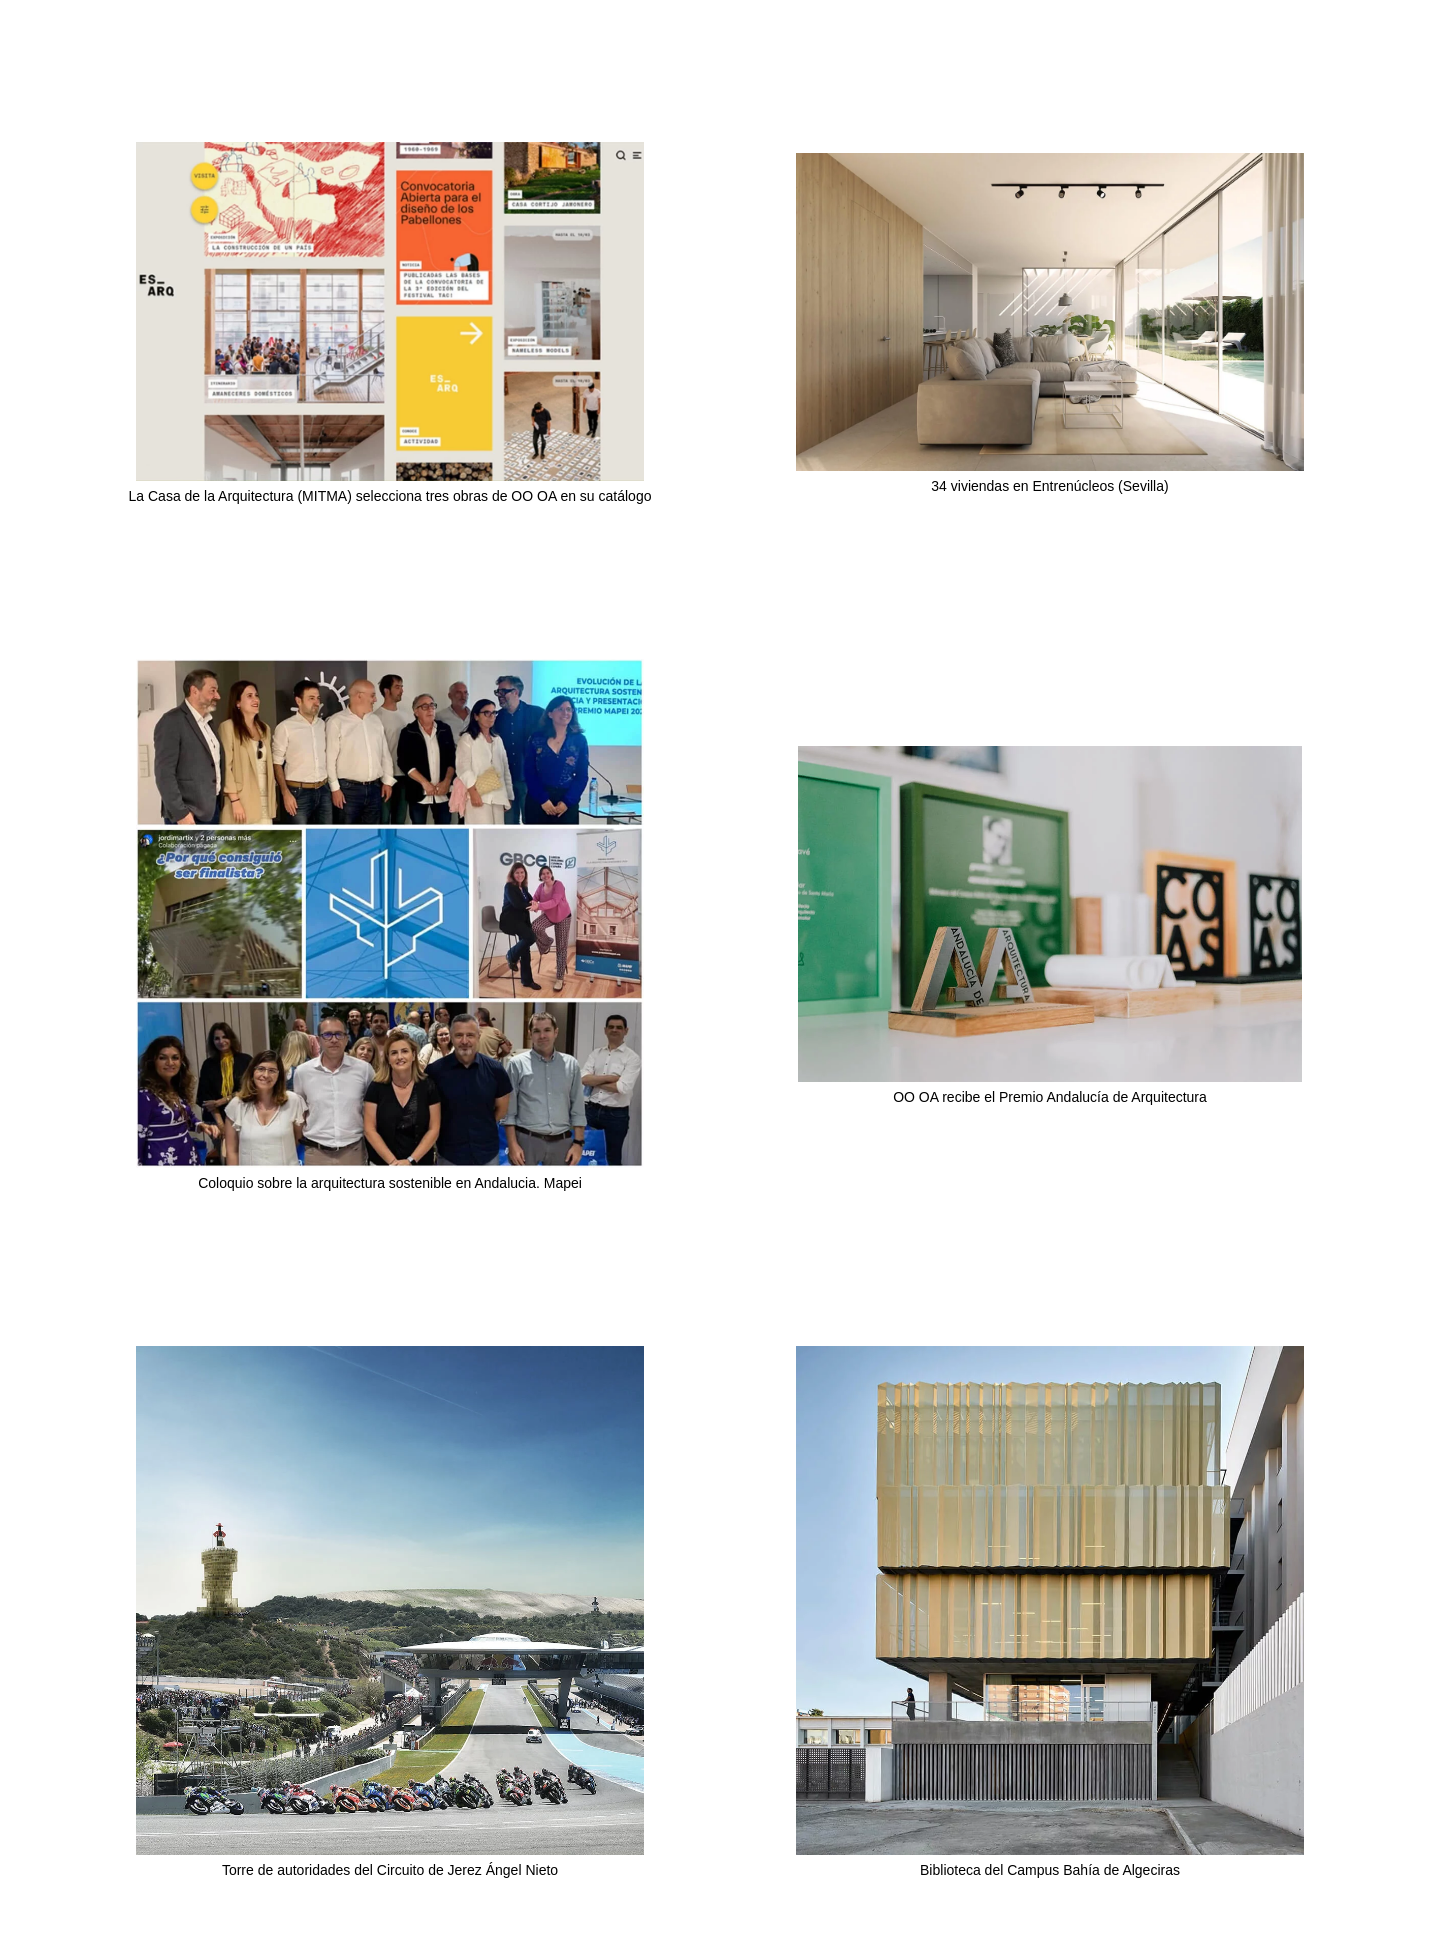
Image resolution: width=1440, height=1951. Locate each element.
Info (1385, 75)
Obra (1291, 75)
